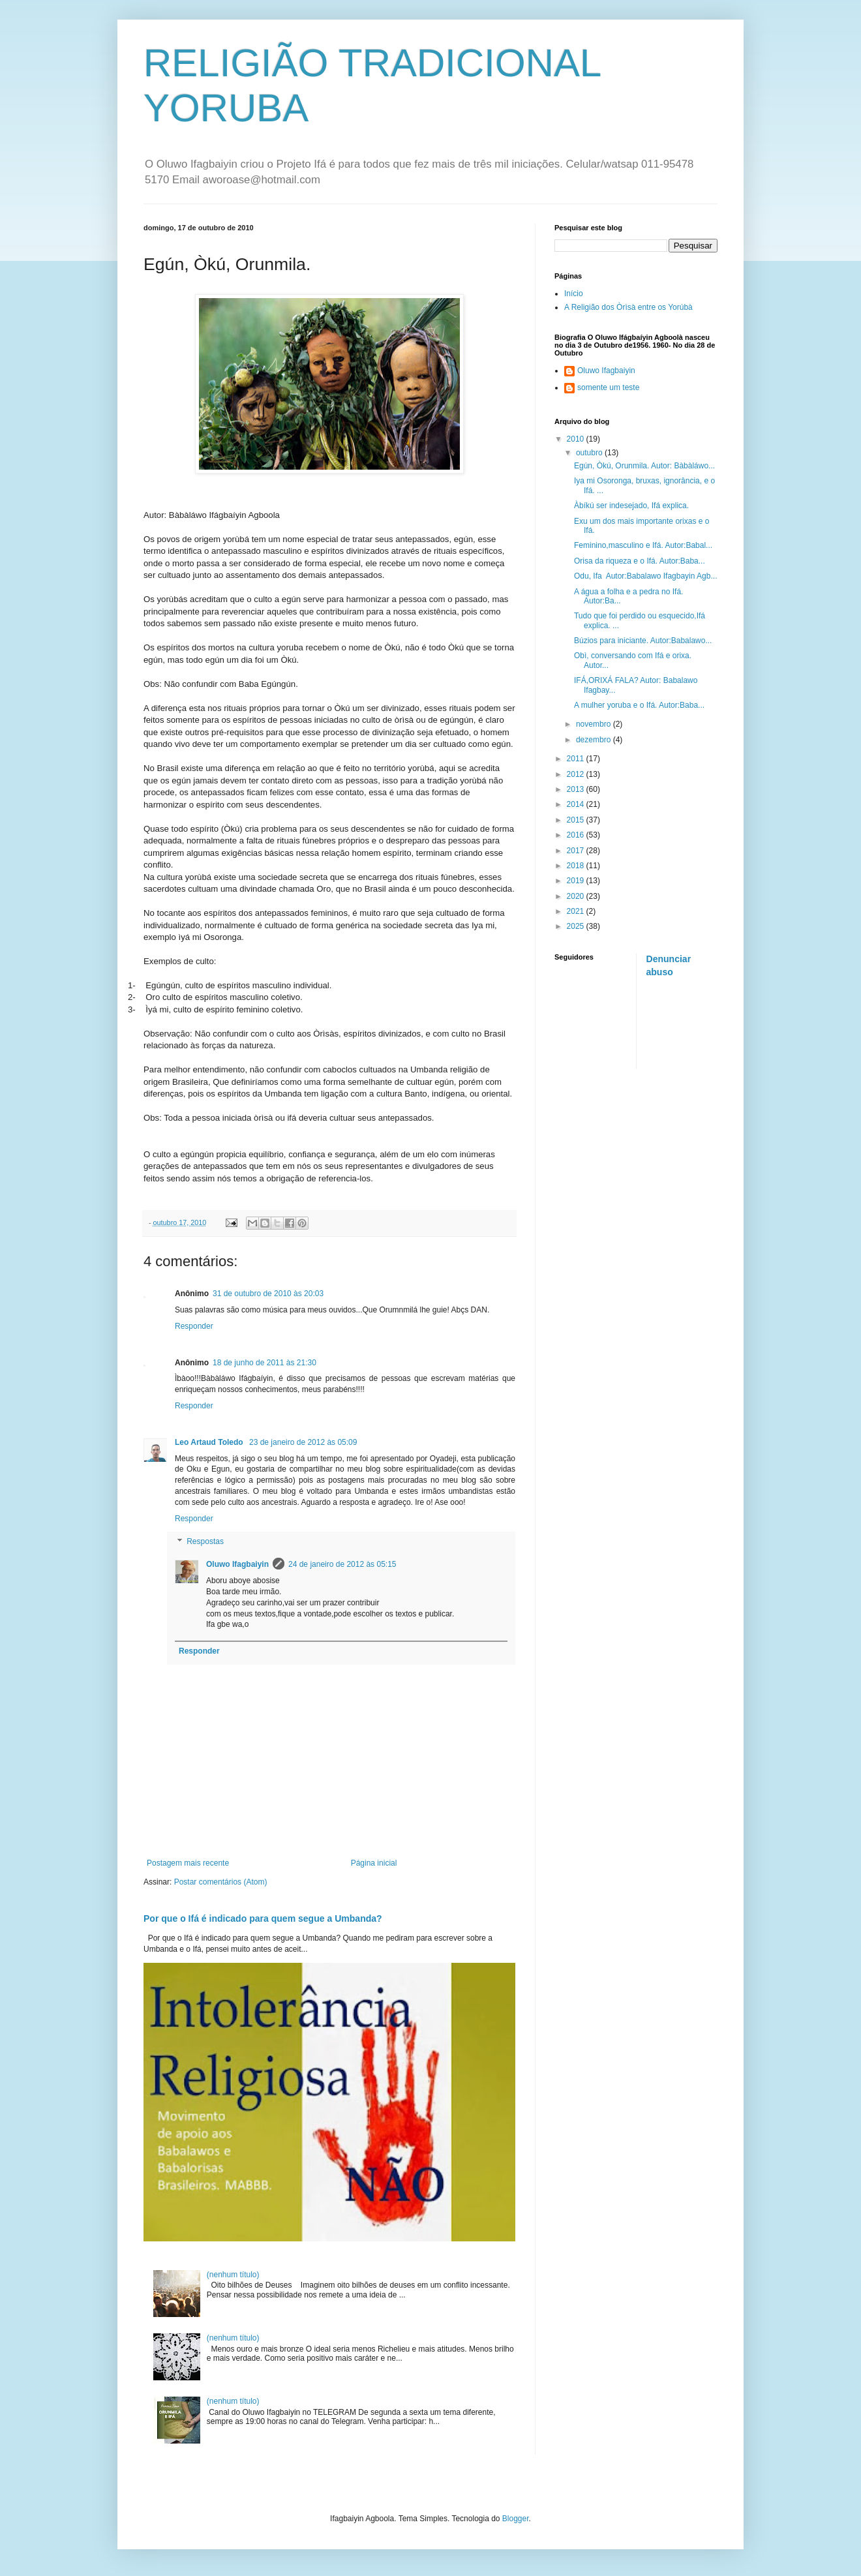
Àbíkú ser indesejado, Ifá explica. (631, 505)
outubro (590, 452)
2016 (576, 835)
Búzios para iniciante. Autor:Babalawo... (643, 640)
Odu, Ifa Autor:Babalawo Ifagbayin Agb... (645, 576)
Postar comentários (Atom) (220, 1882)
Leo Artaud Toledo (210, 1442)
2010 (576, 439)
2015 (576, 820)
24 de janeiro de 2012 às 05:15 (342, 1564)
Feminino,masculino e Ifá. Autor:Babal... (643, 545)
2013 (576, 789)
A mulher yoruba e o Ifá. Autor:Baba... (639, 705)
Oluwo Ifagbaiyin (237, 1564)
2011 (576, 758)
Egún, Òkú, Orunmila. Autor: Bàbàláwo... (644, 465)
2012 (576, 774)
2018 (576, 865)
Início (573, 293)
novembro (594, 724)
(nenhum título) (233, 2274)
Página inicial (374, 1863)
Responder (194, 1326)
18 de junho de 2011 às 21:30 (264, 1362)
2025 (576, 926)
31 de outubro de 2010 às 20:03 (268, 1293)
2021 (576, 911)
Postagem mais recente (188, 1863)
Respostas (205, 1542)
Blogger (515, 2518)
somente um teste (608, 387)
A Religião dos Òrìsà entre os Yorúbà (628, 307)
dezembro (594, 739)
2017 (576, 850)
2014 (576, 804)
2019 (576, 880)
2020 (576, 896)
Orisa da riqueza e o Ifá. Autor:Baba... (639, 561)
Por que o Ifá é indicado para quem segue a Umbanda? (263, 1918)
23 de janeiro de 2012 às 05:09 (303, 1442)
